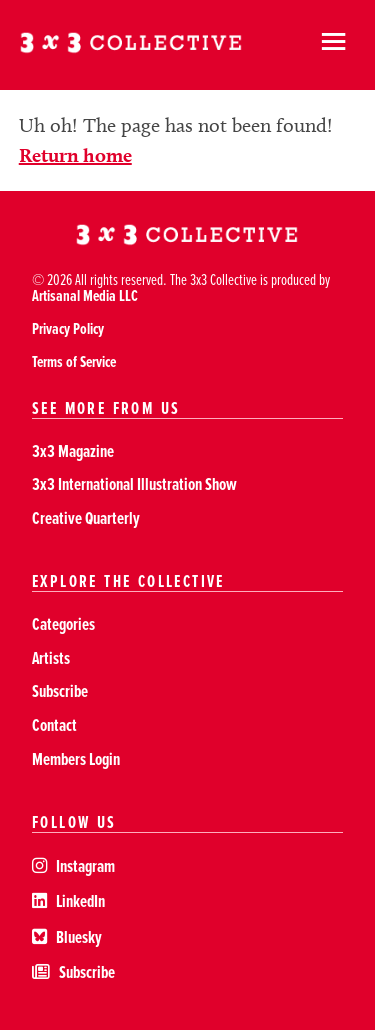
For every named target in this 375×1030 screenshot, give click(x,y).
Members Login (76, 758)
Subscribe (60, 690)
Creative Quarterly (86, 517)
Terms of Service (74, 361)
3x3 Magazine (73, 450)
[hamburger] (333, 45)
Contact (54, 724)
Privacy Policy (68, 328)
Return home (75, 155)
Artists (51, 657)
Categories (63, 623)
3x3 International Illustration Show (134, 483)
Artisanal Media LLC (85, 295)
